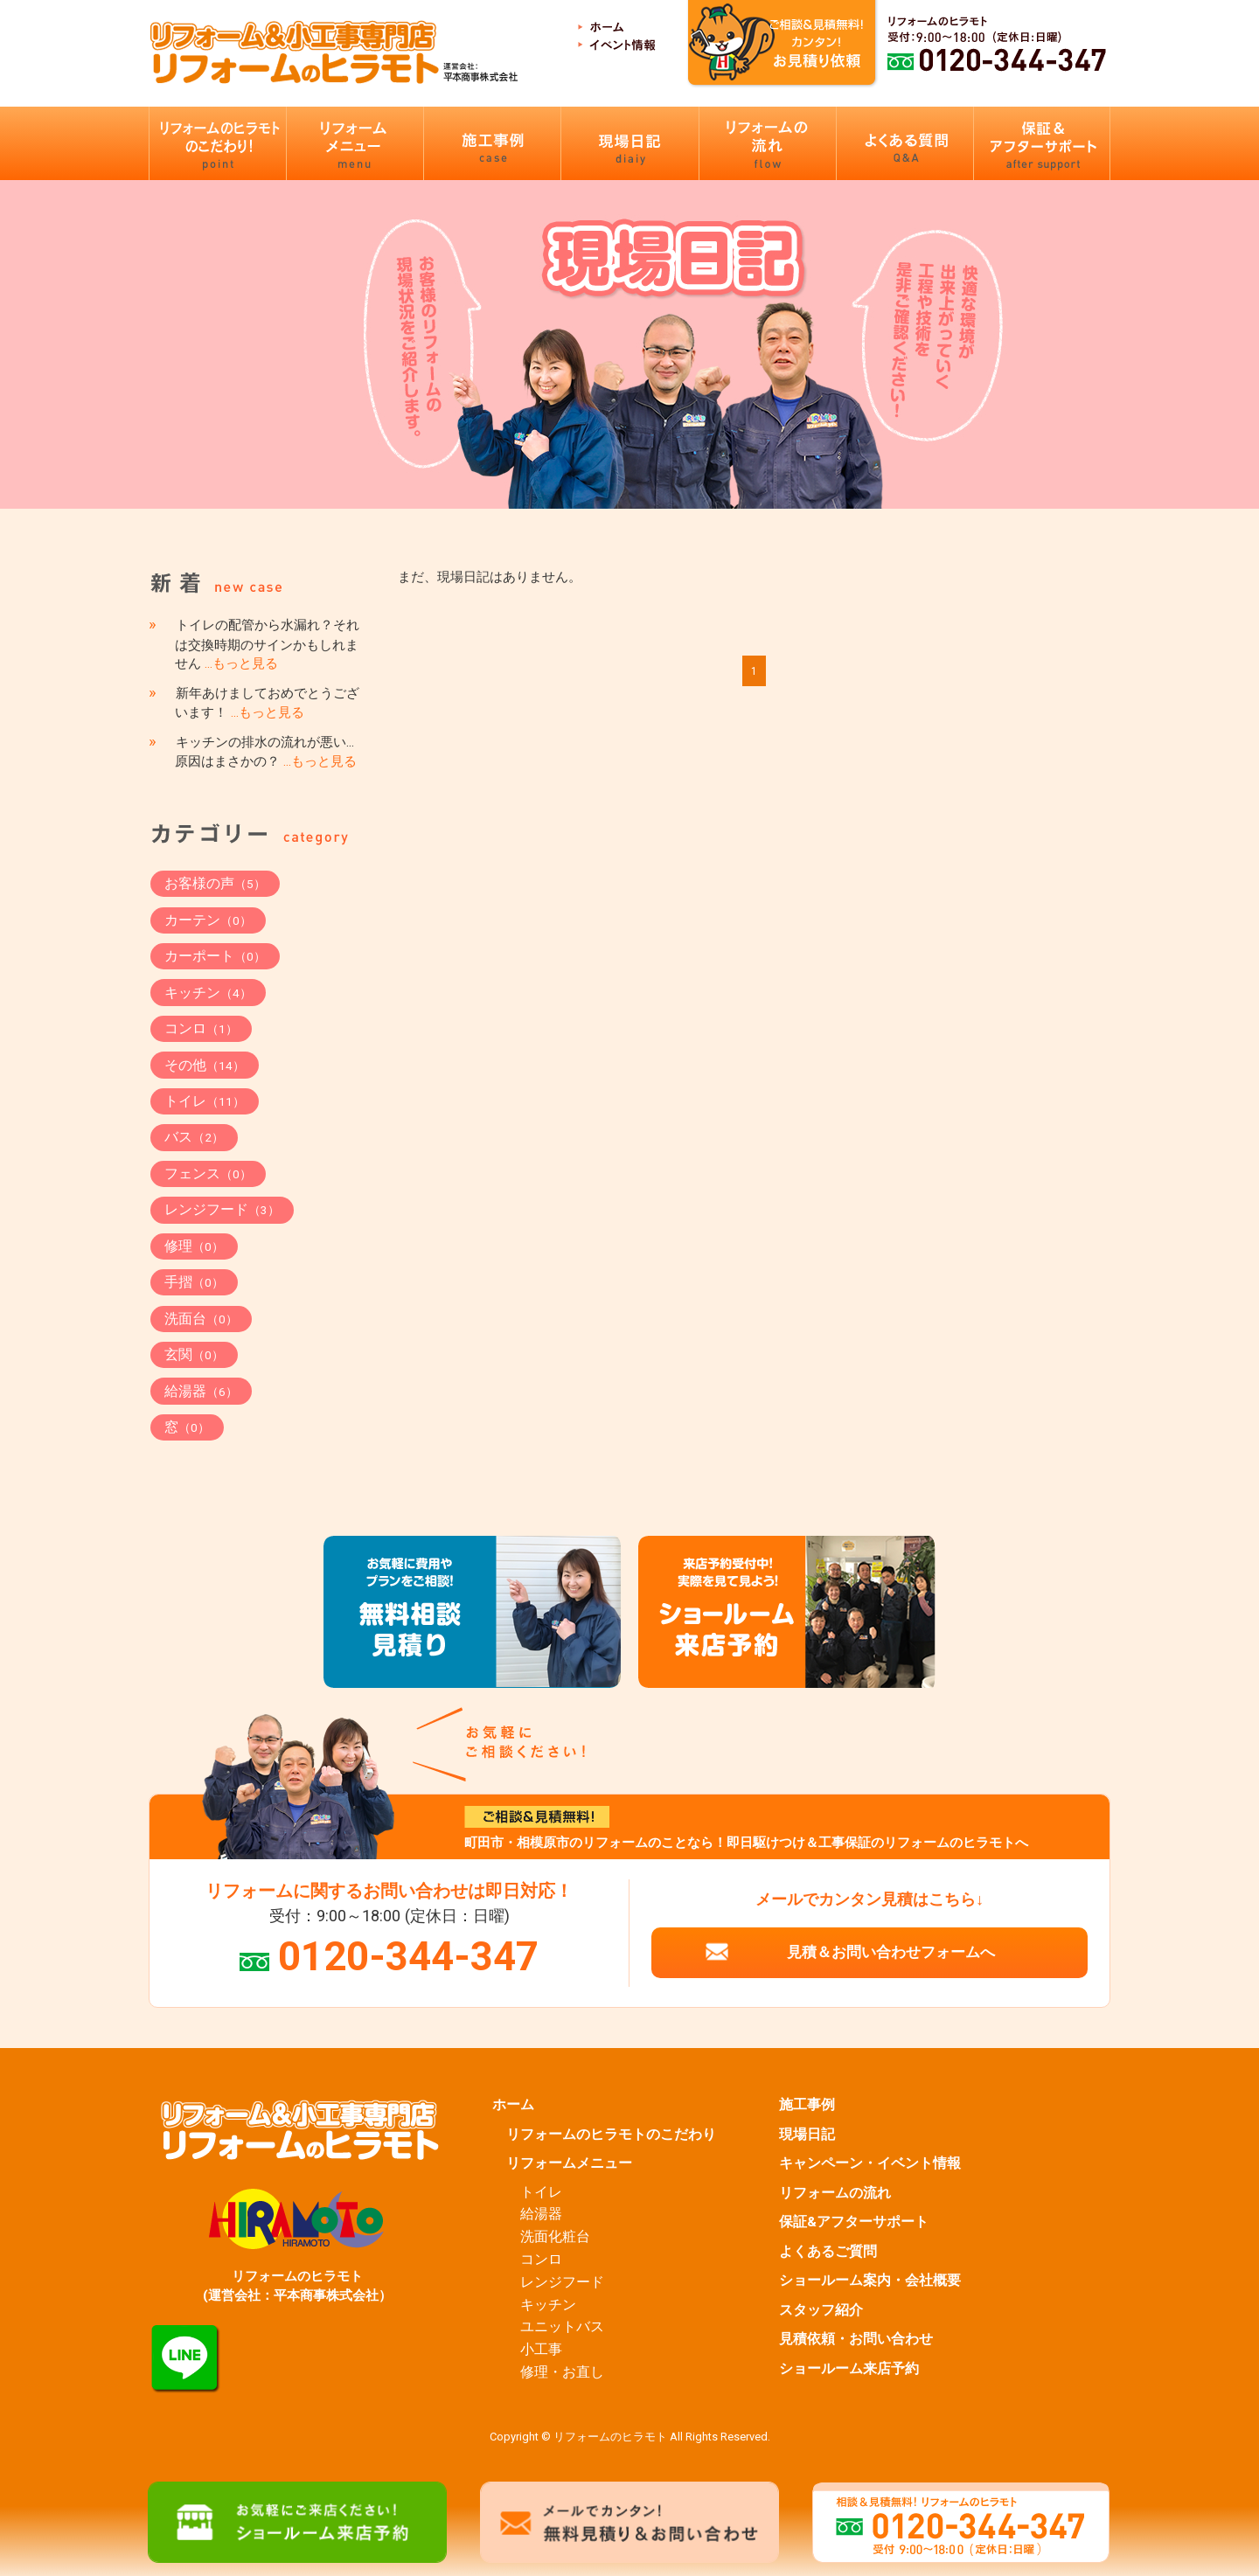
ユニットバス (562, 2327)
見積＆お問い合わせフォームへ (891, 1952)
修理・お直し (562, 2372)
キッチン (208, 992)
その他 (204, 1065)
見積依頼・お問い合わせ (856, 2339)
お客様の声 (215, 883)
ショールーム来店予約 (849, 2369)
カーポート (215, 956)
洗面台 (201, 1318)
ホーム (513, 2105)
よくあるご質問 (828, 2252)
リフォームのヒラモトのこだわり (611, 2134)
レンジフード (222, 1209)
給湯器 (201, 1391)
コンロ (201, 1028)
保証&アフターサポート (854, 2222)
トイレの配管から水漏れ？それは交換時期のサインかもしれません (267, 644)
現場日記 (807, 2134)
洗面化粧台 (555, 2237)
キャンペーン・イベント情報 (870, 2163)
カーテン (208, 920)
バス (194, 1136)
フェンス (208, 1173)
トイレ (204, 1101)
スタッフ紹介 (821, 2310)
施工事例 (807, 2105)
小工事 (541, 2349)
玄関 (194, 1354)
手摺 (194, 1282)
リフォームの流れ (835, 2193)
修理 (194, 1246)
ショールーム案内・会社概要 (870, 2280)
